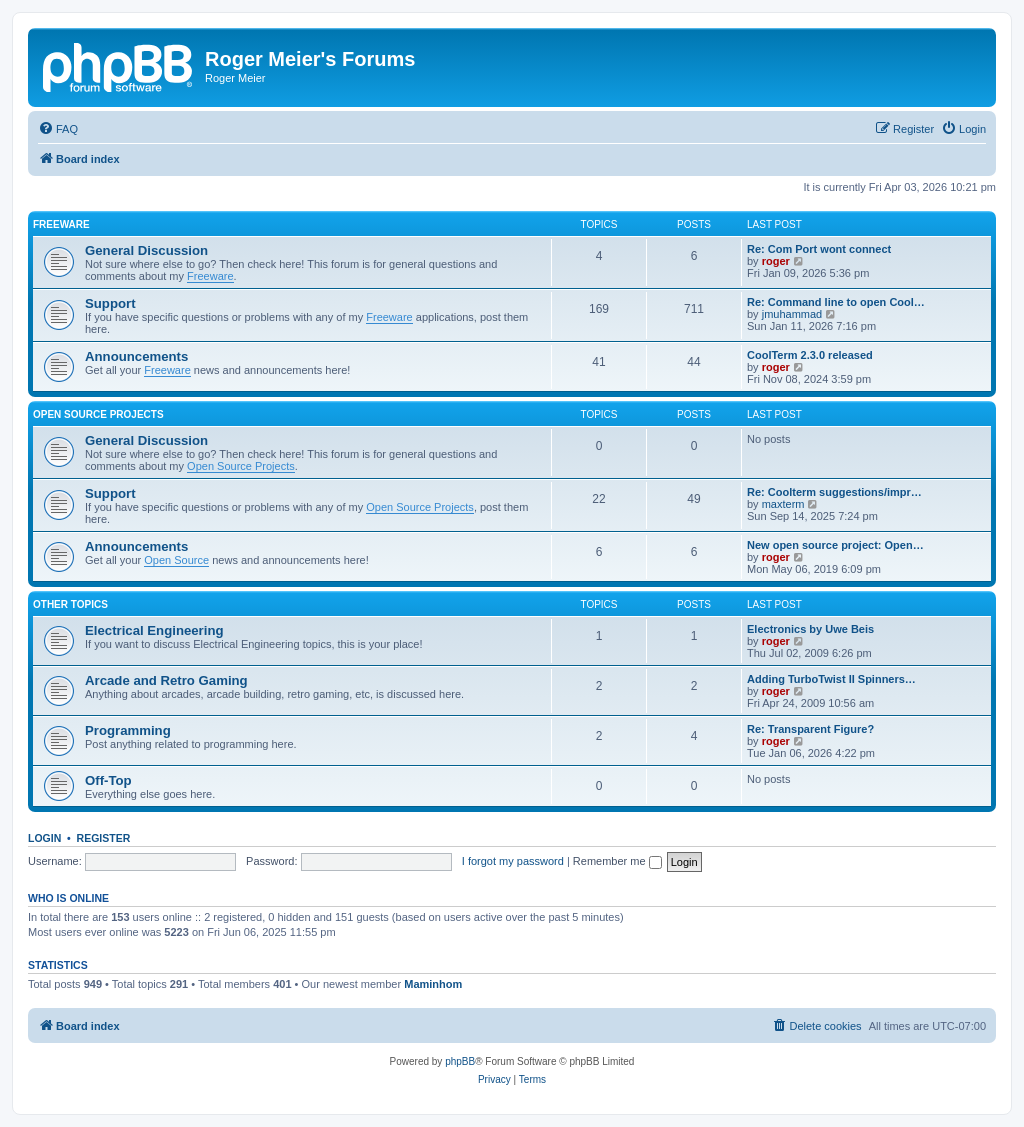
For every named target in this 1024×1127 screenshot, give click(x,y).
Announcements (136, 356)
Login (44, 838)
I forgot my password (513, 861)
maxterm (783, 504)
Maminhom (433, 984)
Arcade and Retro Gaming (166, 680)
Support (110, 303)
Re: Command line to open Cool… (836, 302)
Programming (128, 730)
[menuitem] (58, 129)
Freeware (61, 224)
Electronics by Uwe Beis (810, 629)
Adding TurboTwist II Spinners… (831, 679)
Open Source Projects (98, 414)
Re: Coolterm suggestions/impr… (834, 492)
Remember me (617, 861)
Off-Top (108, 780)
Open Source (176, 560)
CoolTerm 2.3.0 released (810, 355)
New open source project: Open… (835, 545)
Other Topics (70, 604)
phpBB (460, 1061)
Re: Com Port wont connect (819, 249)
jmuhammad (792, 314)
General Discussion (146, 250)
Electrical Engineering (154, 630)
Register (104, 838)
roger (776, 261)
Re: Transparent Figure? (810, 729)
